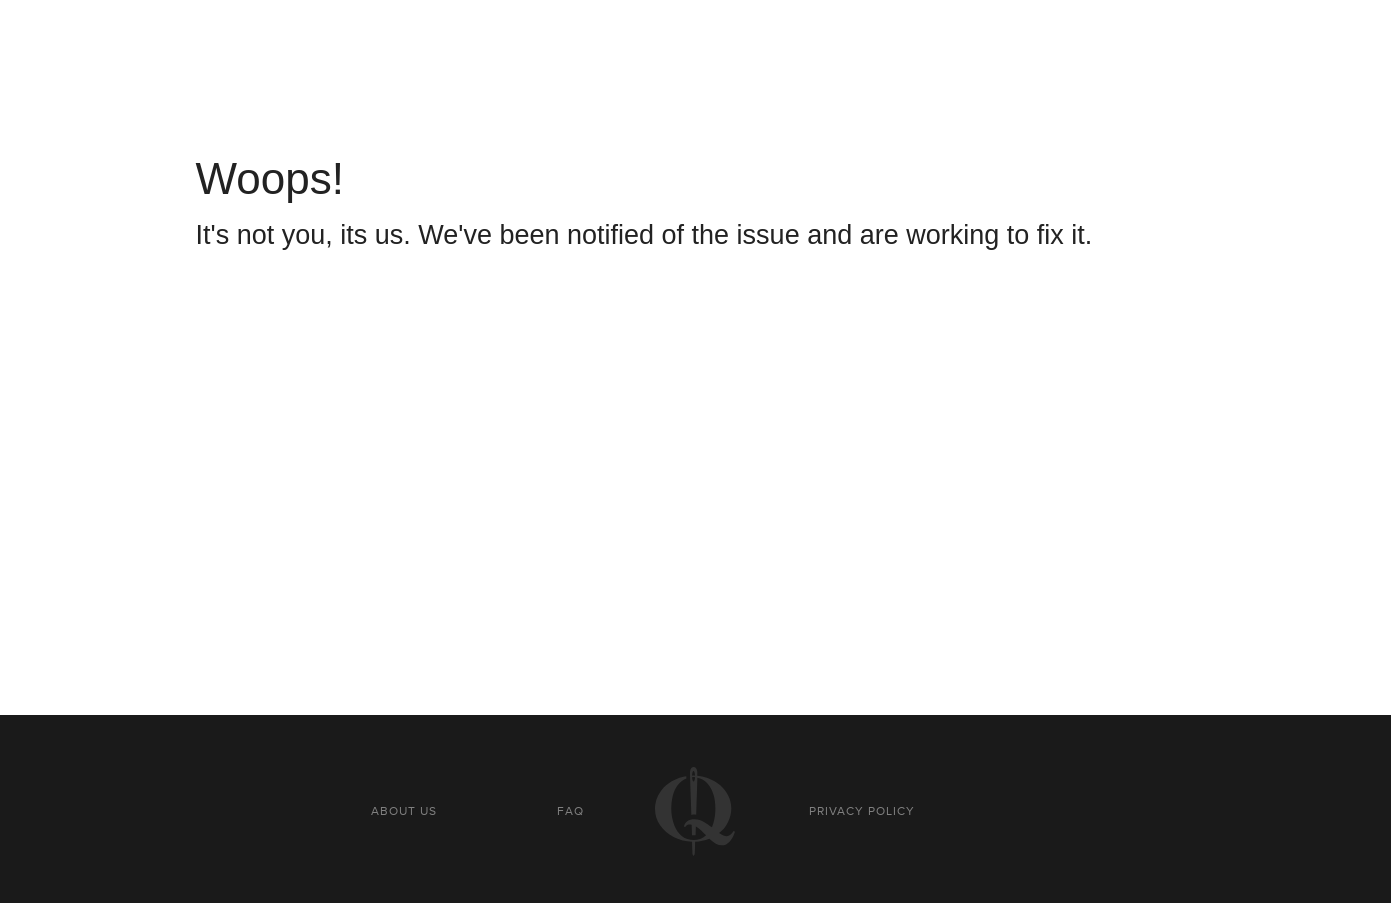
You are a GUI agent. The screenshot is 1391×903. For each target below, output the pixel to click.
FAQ (570, 811)
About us (404, 811)
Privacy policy (862, 811)
